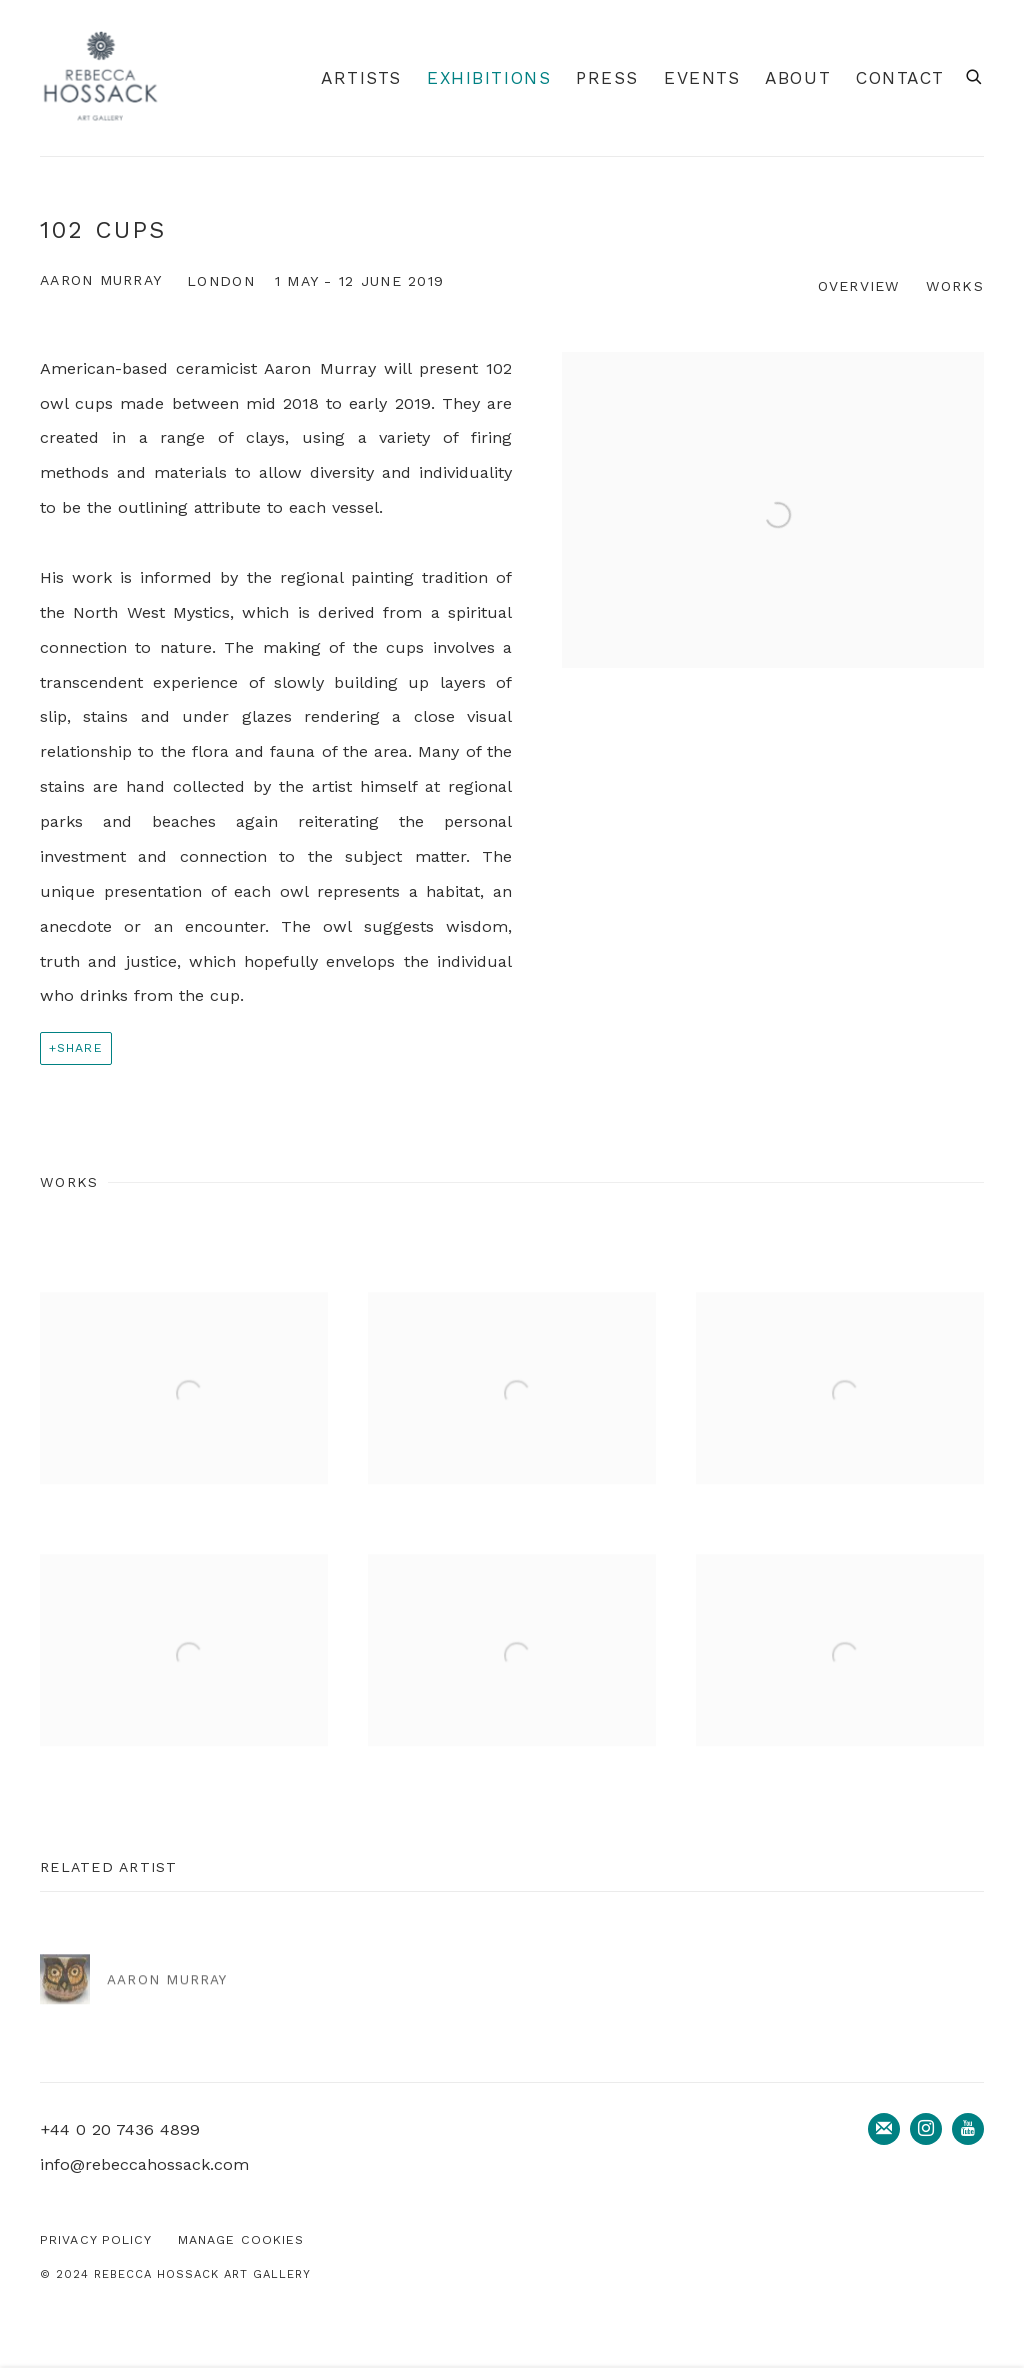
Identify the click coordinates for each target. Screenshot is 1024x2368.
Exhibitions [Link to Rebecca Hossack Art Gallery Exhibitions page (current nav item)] (489, 78)
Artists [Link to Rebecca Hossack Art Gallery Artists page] (361, 78)
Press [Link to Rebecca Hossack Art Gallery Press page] (607, 78)
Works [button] (955, 286)
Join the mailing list (884, 2129)
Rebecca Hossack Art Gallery (100, 78)
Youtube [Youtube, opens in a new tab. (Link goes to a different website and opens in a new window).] (968, 2129)
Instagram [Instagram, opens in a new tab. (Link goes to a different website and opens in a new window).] (926, 2129)
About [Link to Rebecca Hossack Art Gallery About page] (798, 78)
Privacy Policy (96, 2239)
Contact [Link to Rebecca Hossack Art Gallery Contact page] (900, 78)
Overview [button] (859, 286)
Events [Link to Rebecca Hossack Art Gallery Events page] (702, 78)
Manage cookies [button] (241, 2239)
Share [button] (80, 1047)
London (221, 281)
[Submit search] (975, 74)
